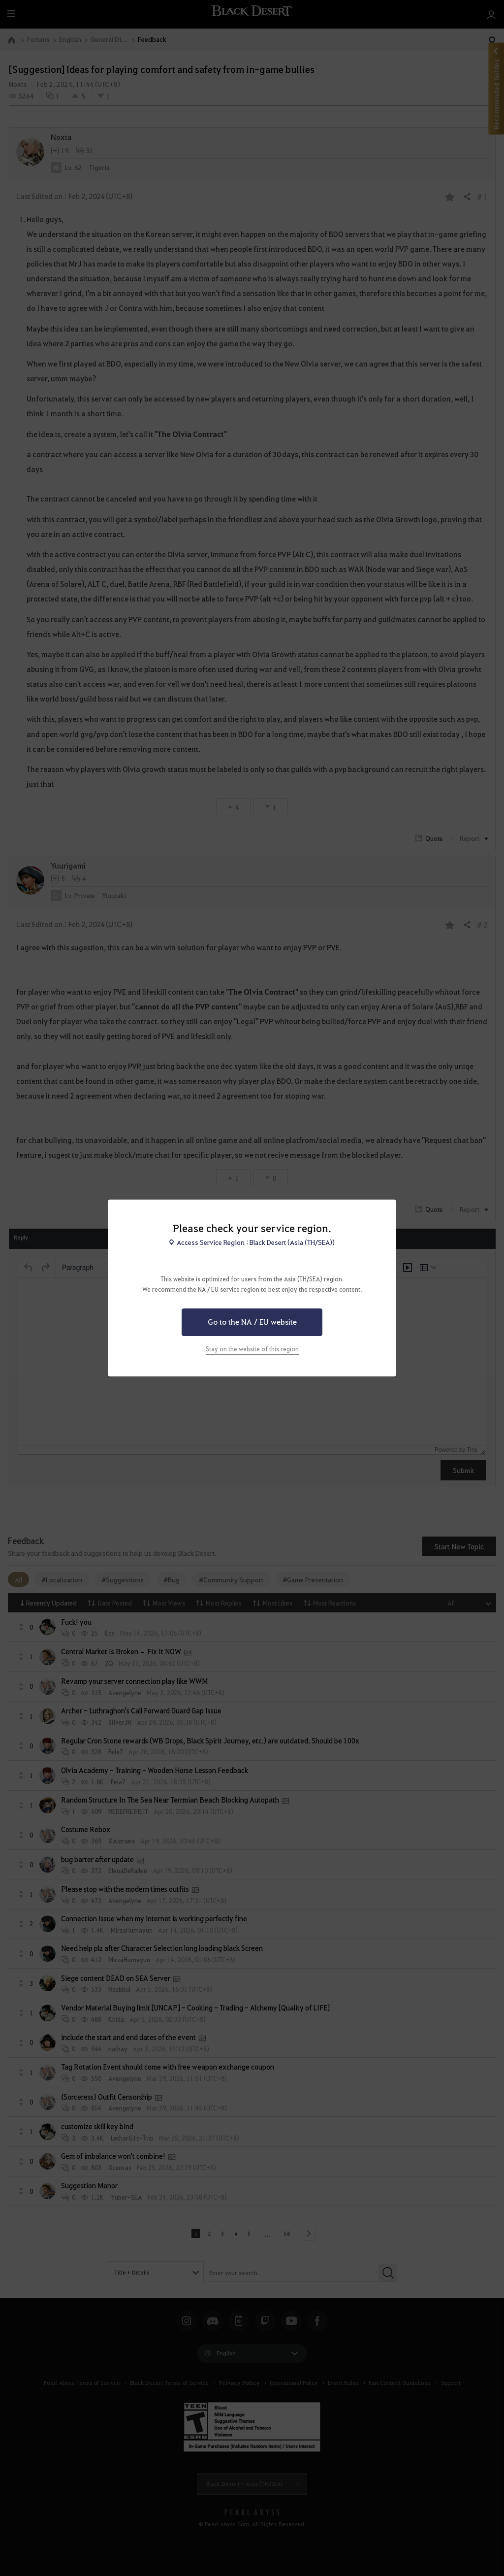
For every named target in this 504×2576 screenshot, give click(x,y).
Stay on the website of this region (252, 1349)
